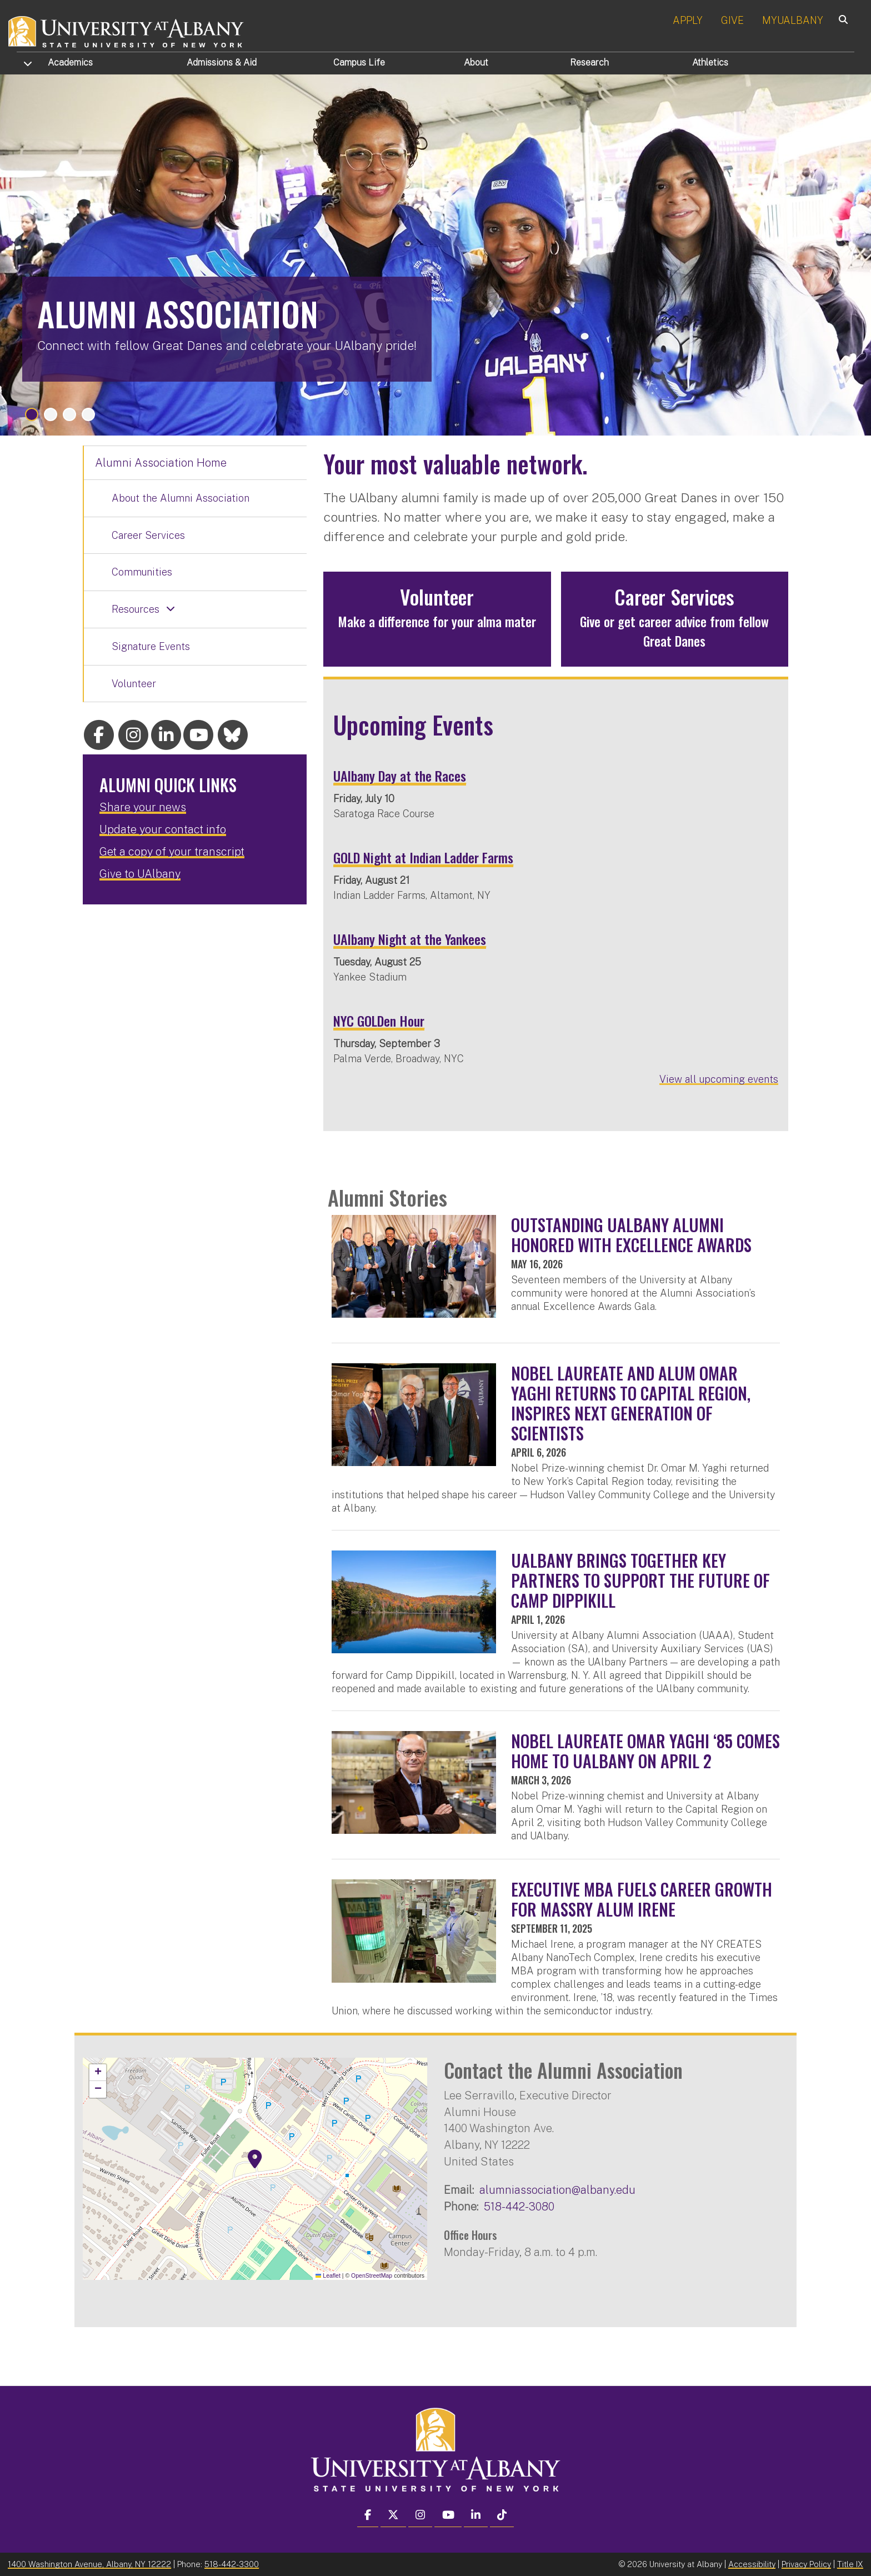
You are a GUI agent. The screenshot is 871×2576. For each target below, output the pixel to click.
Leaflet (328, 2275)
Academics (70, 62)
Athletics (710, 62)
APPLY (688, 20)
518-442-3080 (519, 2206)
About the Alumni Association (180, 498)
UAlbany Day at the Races (399, 776)
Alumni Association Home (161, 462)
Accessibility (751, 2564)
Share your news (142, 807)
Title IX (850, 2564)
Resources (135, 609)
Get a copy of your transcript (171, 851)
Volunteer (134, 683)
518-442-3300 (231, 2564)
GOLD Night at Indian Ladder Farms (423, 857)
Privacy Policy (806, 2564)
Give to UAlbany (140, 874)
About (476, 62)
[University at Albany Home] (126, 30)
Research (589, 62)
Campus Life (359, 62)
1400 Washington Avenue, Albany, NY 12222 (89, 2564)
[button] (255, 2159)
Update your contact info (162, 829)
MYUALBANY (792, 20)
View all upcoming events (718, 1079)
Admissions (222, 62)
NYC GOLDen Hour (378, 1021)
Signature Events (151, 646)
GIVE (732, 20)
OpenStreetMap (371, 2275)
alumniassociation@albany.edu (557, 2189)
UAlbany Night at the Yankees (409, 939)
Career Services (148, 535)
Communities (142, 572)
